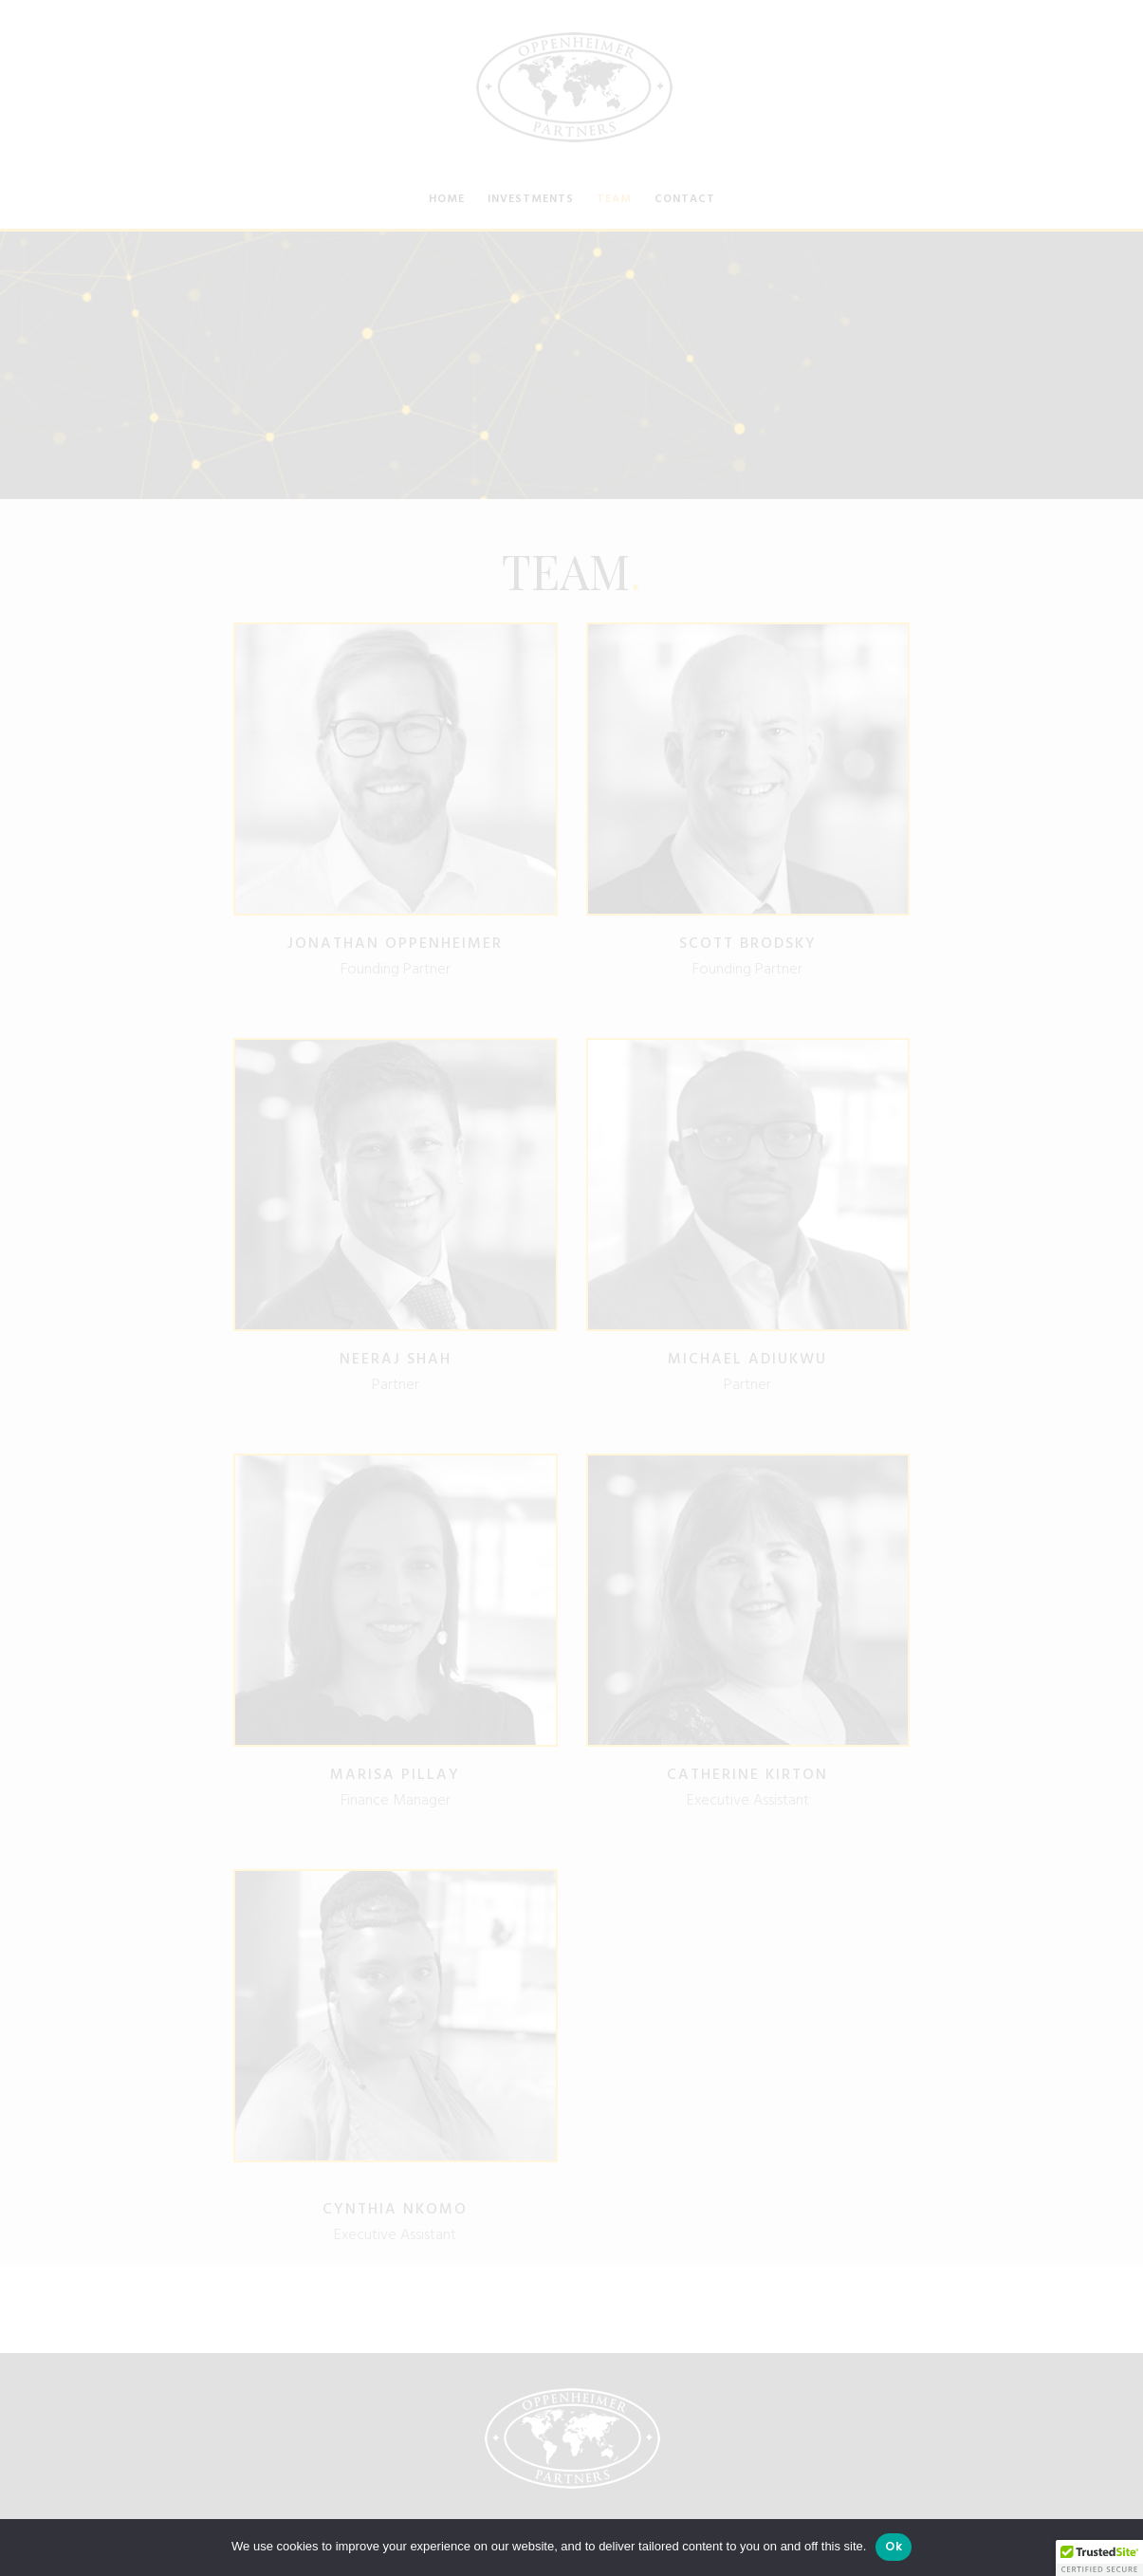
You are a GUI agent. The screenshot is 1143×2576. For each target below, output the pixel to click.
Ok (893, 2546)
